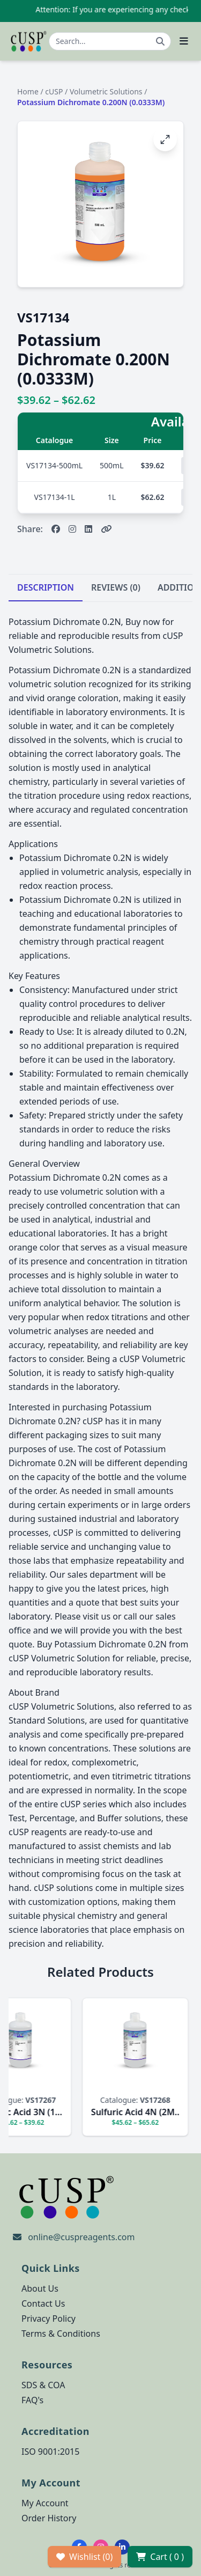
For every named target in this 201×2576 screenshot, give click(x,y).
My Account (45, 2503)
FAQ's (32, 2400)
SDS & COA (43, 2385)
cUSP (54, 91)
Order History (48, 2518)
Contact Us (43, 2303)
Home (28, 91)
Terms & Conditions (60, 2333)
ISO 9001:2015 (50, 2451)
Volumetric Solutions (106, 91)
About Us (39, 2288)
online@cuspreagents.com (81, 2237)
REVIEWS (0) (115, 587)
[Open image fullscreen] (165, 139)
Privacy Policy (48, 2318)
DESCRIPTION (45, 587)
